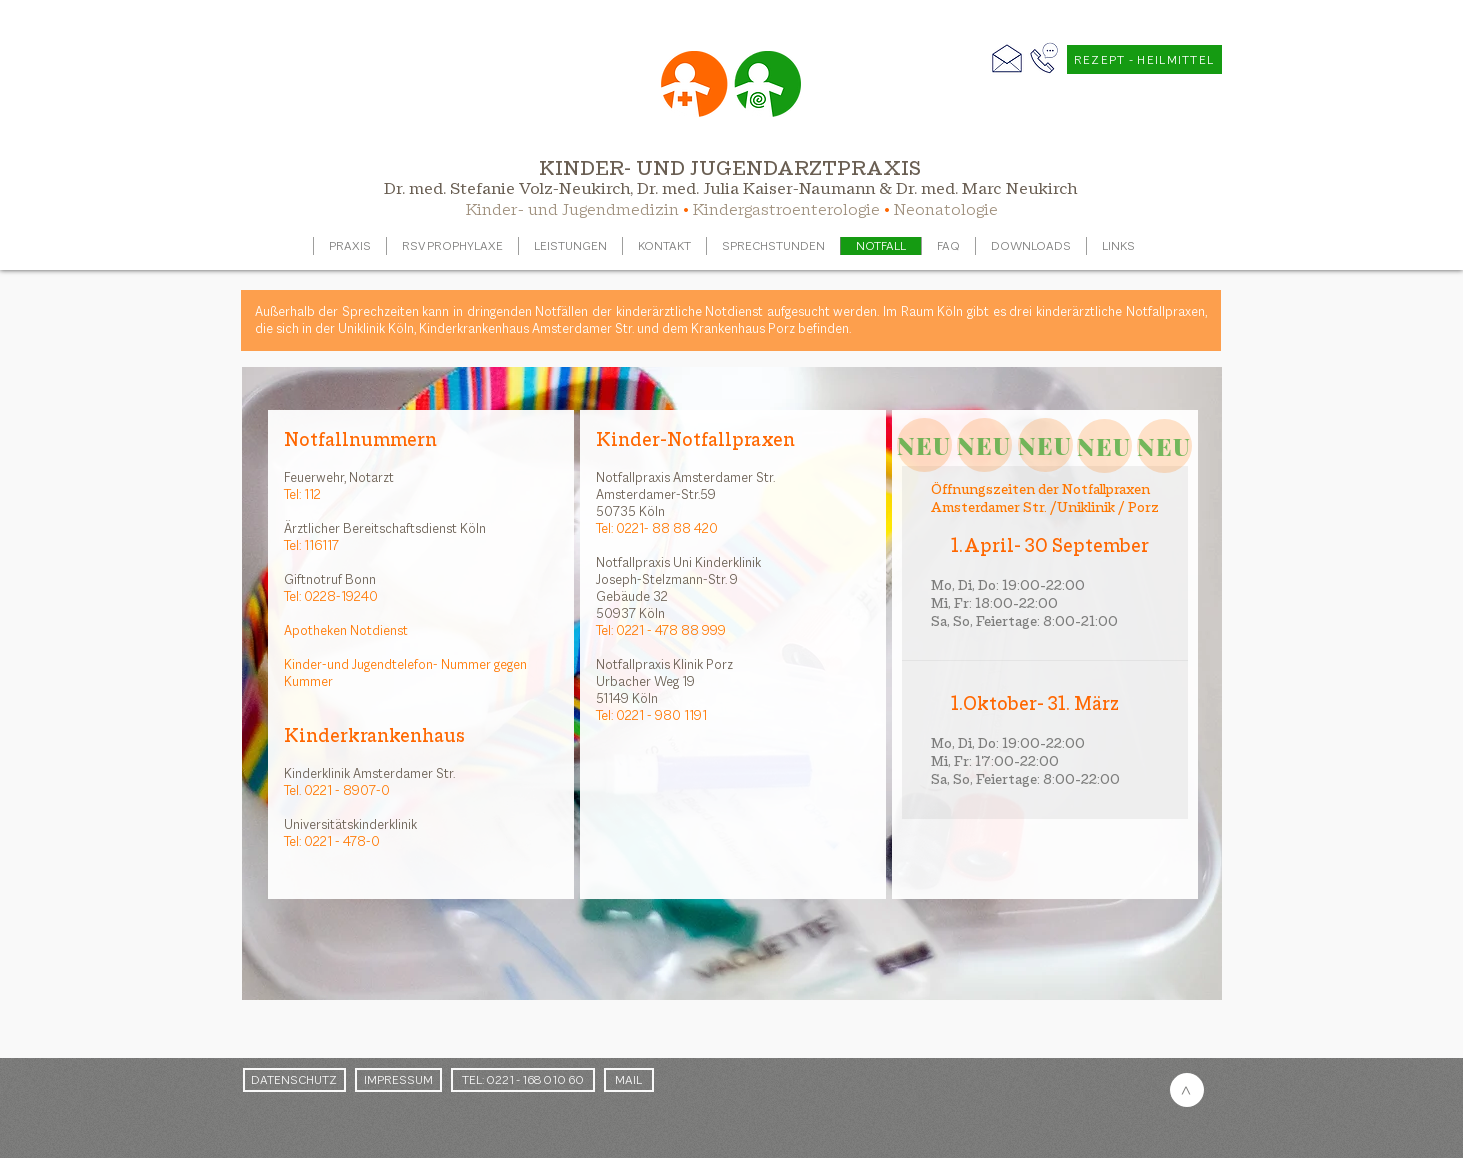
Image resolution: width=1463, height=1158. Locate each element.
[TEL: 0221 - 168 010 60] (523, 1080)
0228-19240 (341, 596)
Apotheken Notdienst (346, 630)
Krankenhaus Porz (743, 328)
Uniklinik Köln (376, 328)
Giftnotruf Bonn (330, 579)
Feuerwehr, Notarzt (339, 477)
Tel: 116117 (311, 545)
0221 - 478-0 (342, 841)
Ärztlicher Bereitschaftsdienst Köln (385, 528)
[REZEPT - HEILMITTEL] (1144, 59)
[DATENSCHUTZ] (294, 1080)
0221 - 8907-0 (347, 790)
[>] (1187, 1090)
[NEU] (924, 445)
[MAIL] (629, 1080)
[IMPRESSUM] (398, 1080)
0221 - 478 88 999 (671, 630)
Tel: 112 (302, 494)
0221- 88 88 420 (667, 528)
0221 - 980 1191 (661, 715)
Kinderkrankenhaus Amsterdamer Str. (525, 328)
